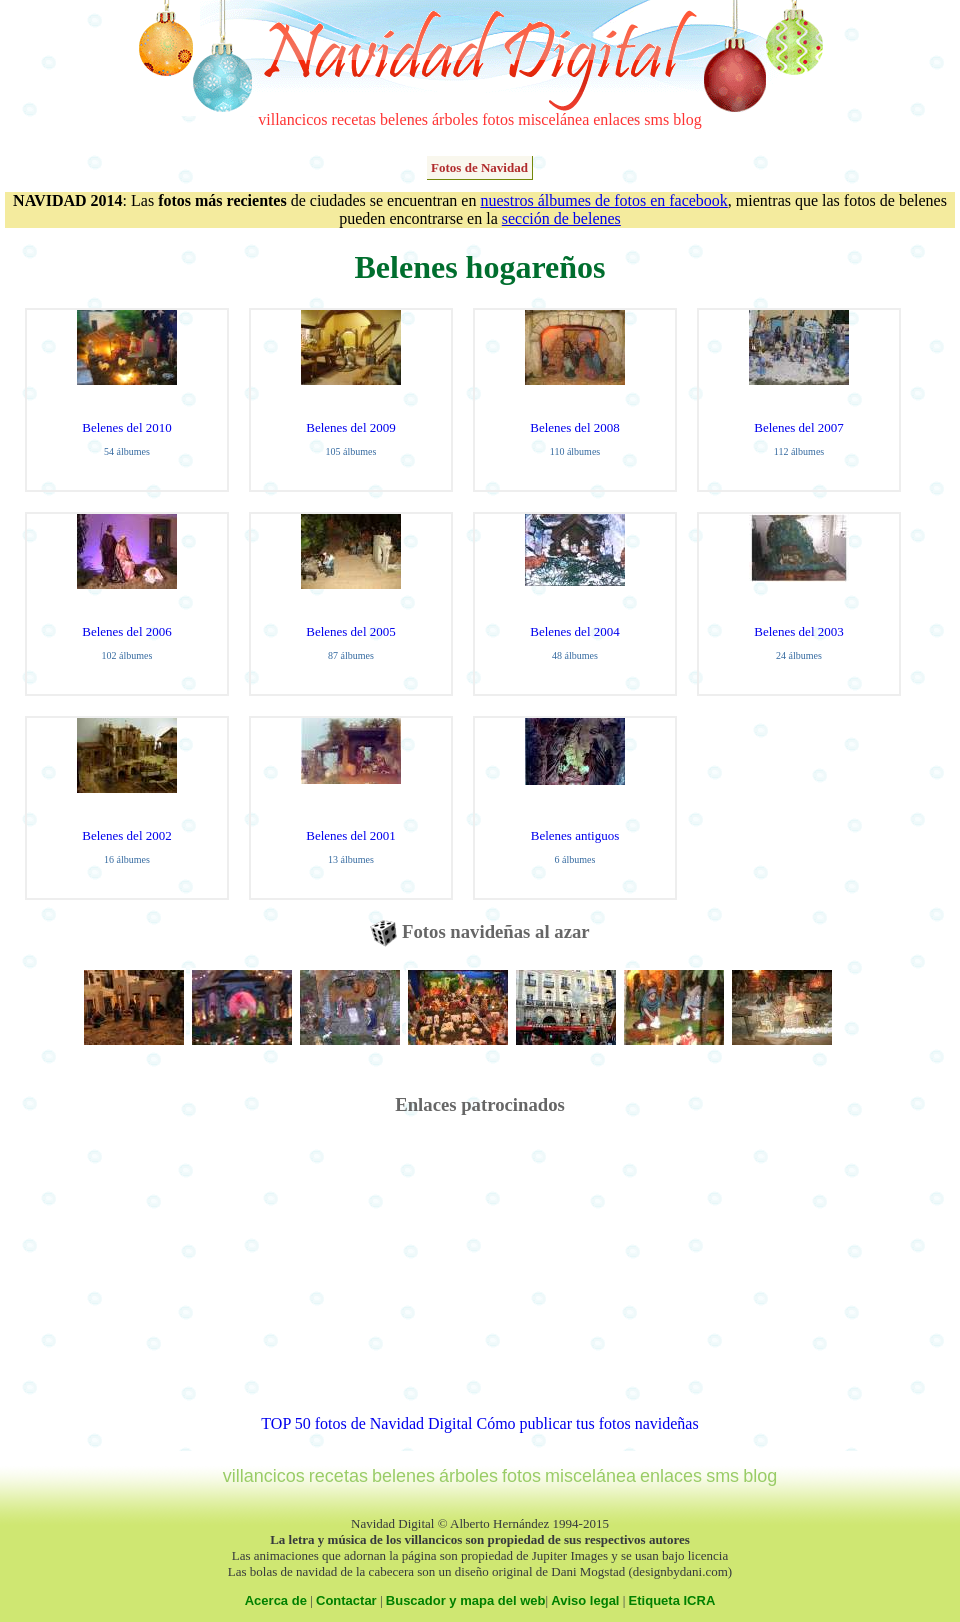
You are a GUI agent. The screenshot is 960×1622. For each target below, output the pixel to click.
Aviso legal (585, 1600)
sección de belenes (561, 218)
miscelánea (553, 119)
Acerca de (276, 1600)
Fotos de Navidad (479, 167)
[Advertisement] (480, 1275)
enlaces (616, 119)
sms (656, 119)
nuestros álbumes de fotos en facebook (603, 200)
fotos (498, 119)
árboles (455, 119)
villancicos (292, 119)
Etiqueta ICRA (672, 1600)
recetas (354, 119)
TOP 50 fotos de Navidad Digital (366, 1423)
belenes (404, 119)
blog (687, 119)
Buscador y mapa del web (466, 1600)
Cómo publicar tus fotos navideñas (587, 1423)
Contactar (346, 1600)
